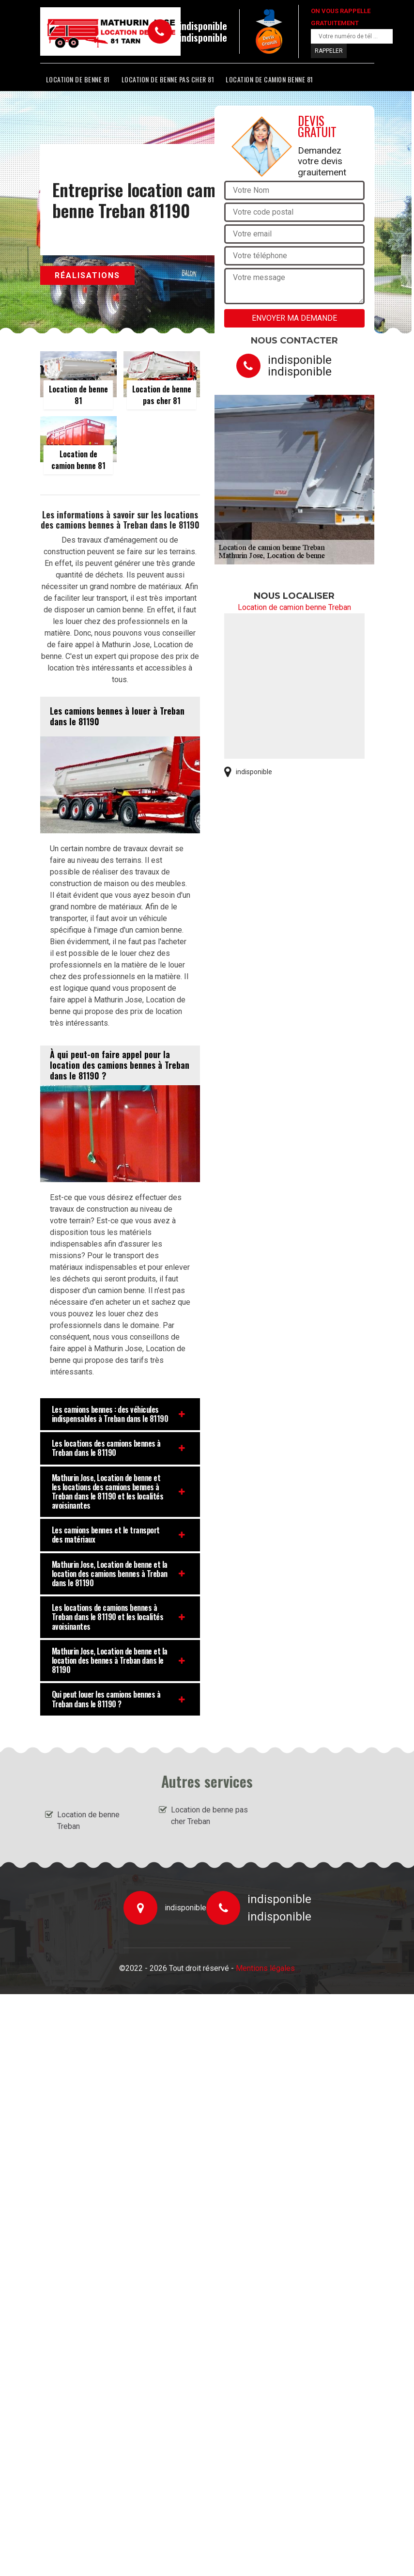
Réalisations (87, 275)
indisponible (203, 25)
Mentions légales (265, 1968)
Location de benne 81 (78, 79)
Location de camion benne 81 (269, 79)
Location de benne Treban (88, 1820)
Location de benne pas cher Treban (209, 1815)
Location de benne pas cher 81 (168, 79)
